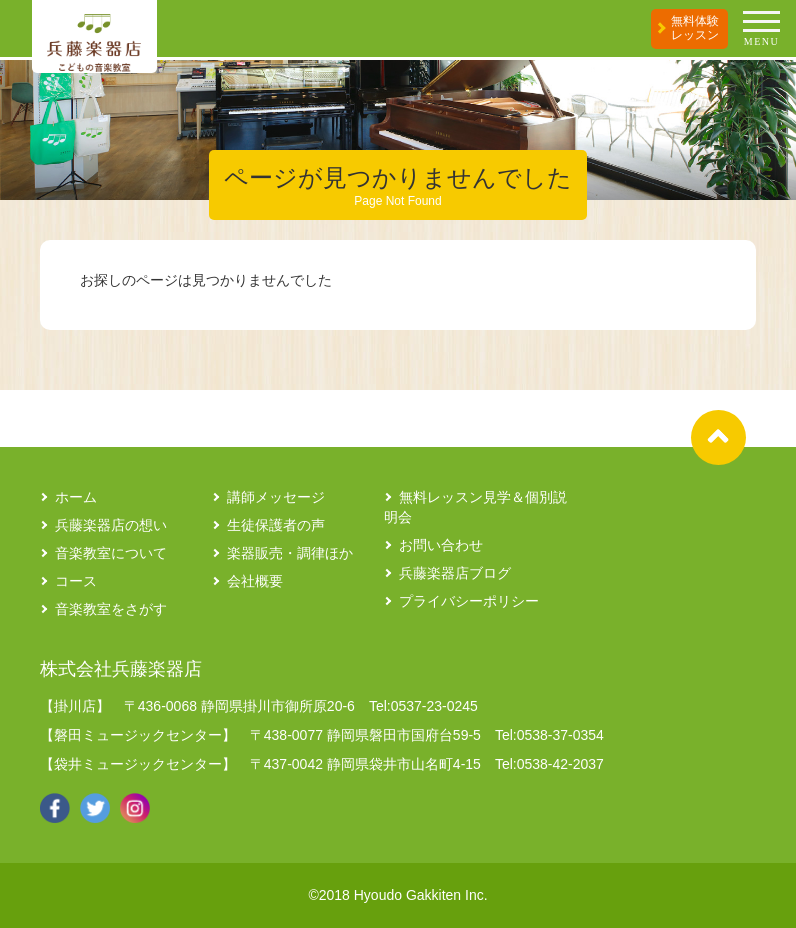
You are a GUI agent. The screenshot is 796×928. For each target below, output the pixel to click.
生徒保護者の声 (276, 525)
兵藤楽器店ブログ (455, 573)
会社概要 (255, 581)
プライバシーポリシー (469, 601)
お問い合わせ (441, 545)
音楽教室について (111, 553)
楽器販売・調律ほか (290, 553)
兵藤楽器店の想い (111, 525)
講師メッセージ (276, 497)
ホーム (76, 497)
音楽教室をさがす (111, 609)
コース (76, 581)
